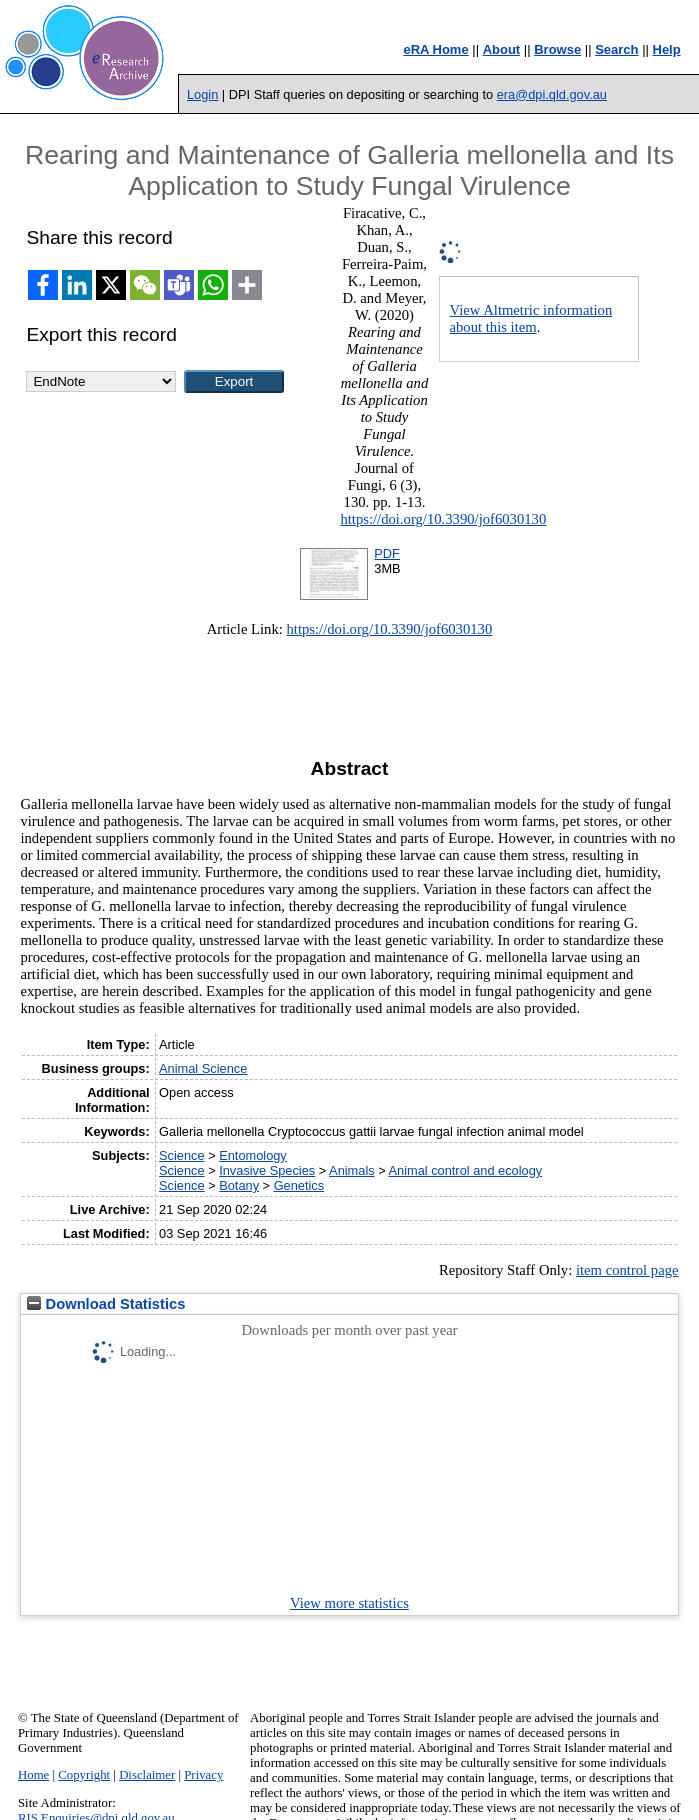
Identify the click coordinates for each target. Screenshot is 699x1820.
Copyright (84, 1775)
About (502, 49)
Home (33, 1775)
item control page (627, 1270)
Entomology (253, 1155)
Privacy (203, 1775)
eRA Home (435, 49)
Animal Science (203, 1068)
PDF (387, 553)
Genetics (299, 1185)
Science (182, 1155)
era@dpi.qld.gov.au (552, 94)
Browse (557, 49)
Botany (239, 1185)
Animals (352, 1170)
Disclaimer (147, 1775)
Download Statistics (106, 1304)
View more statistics (349, 1603)
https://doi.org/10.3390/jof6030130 (443, 519)
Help (667, 49)
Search (616, 49)
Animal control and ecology (466, 1170)
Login (202, 94)
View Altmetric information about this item (531, 318)
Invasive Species (267, 1170)
